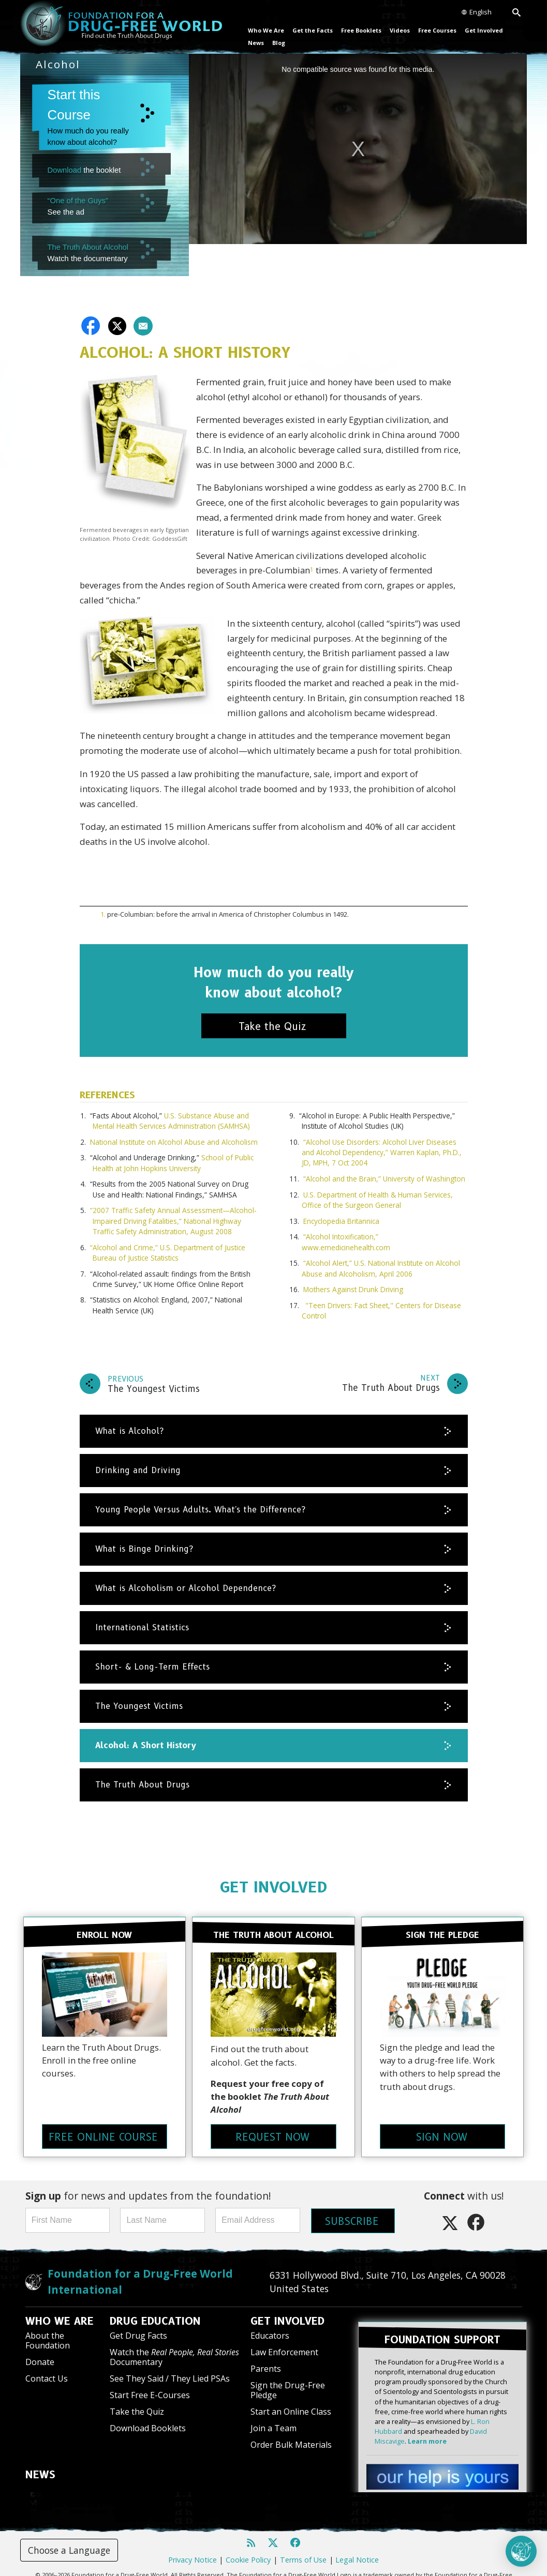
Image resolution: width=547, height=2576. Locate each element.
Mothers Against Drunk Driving (353, 1287)
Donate (39, 2350)
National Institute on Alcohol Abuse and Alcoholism (174, 1139)
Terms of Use (303, 2542)
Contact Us (46, 2367)
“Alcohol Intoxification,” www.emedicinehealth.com (346, 1240)
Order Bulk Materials (291, 2433)
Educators (269, 2324)
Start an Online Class (290, 2400)
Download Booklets (148, 2416)
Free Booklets (361, 30)
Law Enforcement (284, 2340)
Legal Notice (357, 2542)
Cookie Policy (248, 2542)
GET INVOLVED (273, 1885)
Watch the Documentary (174, 2345)
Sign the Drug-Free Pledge (287, 2378)
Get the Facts (312, 30)
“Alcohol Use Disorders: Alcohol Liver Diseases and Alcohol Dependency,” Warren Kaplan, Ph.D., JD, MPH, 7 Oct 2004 (382, 1149)
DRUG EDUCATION (155, 2310)
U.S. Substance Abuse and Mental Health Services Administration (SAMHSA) (171, 1118)
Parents (265, 2357)
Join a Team (273, 2416)
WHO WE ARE (59, 2310)
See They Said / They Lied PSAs (170, 2367)
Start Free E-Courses (150, 2383)
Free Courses (437, 30)
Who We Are (266, 30)
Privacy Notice (192, 2542)
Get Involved (484, 30)
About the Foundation (47, 2329)
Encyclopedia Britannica (341, 1218)
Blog (278, 43)
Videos (400, 30)
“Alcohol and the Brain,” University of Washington (384, 1176)
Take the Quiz (137, 2400)
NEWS (40, 2463)
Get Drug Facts (138, 2324)
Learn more (427, 2423)
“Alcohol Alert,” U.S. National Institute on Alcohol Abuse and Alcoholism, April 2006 (381, 1266)
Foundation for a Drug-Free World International (140, 2270)
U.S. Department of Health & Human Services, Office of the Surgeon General (377, 1197)
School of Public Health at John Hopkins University (173, 1160)
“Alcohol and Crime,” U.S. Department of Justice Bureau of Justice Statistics (167, 1250)
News (256, 43)
